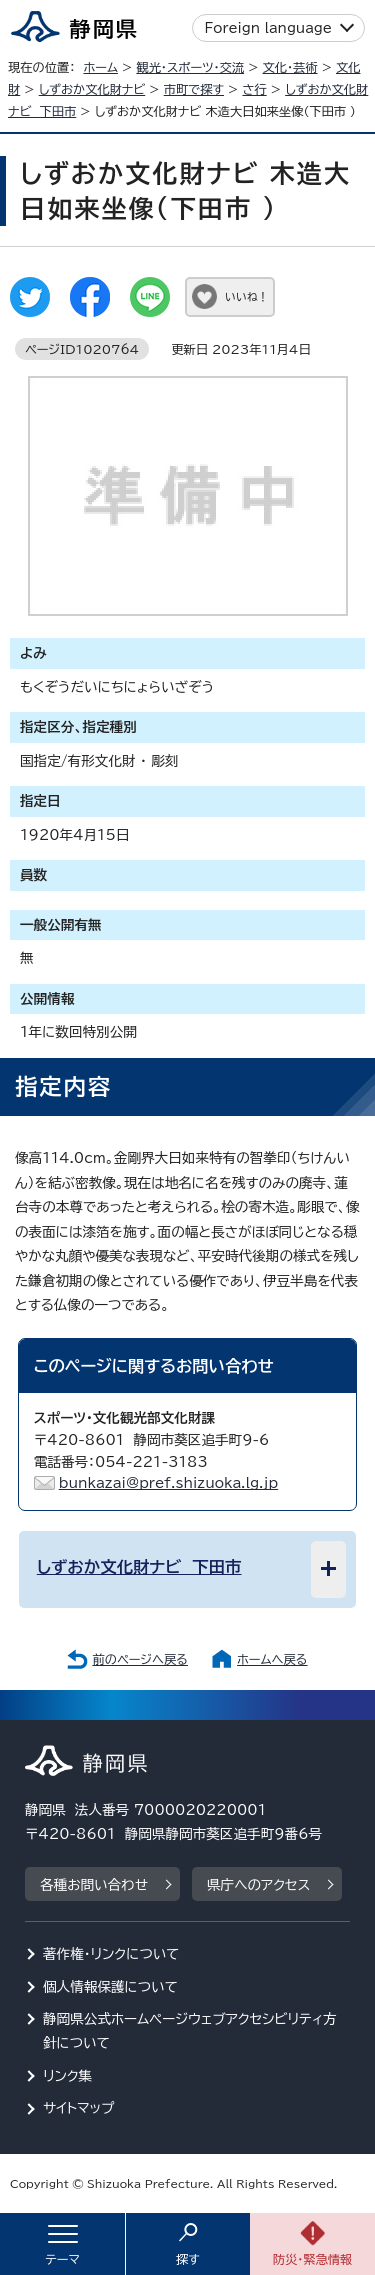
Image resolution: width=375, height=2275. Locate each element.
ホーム (100, 67)
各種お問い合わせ (94, 1885)
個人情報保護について (110, 1987)
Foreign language (268, 28)
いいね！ (246, 296)
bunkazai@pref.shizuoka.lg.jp (168, 1483)
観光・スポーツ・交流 (190, 67)
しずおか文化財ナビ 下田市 (139, 1567)
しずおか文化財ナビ (92, 89)
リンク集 (67, 2076)
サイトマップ (79, 2108)
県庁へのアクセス (258, 1885)
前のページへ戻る (140, 1659)
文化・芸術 (290, 67)
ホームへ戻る (272, 1659)
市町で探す (194, 89)
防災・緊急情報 (313, 2259)
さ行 (254, 89)
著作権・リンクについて (111, 1954)
